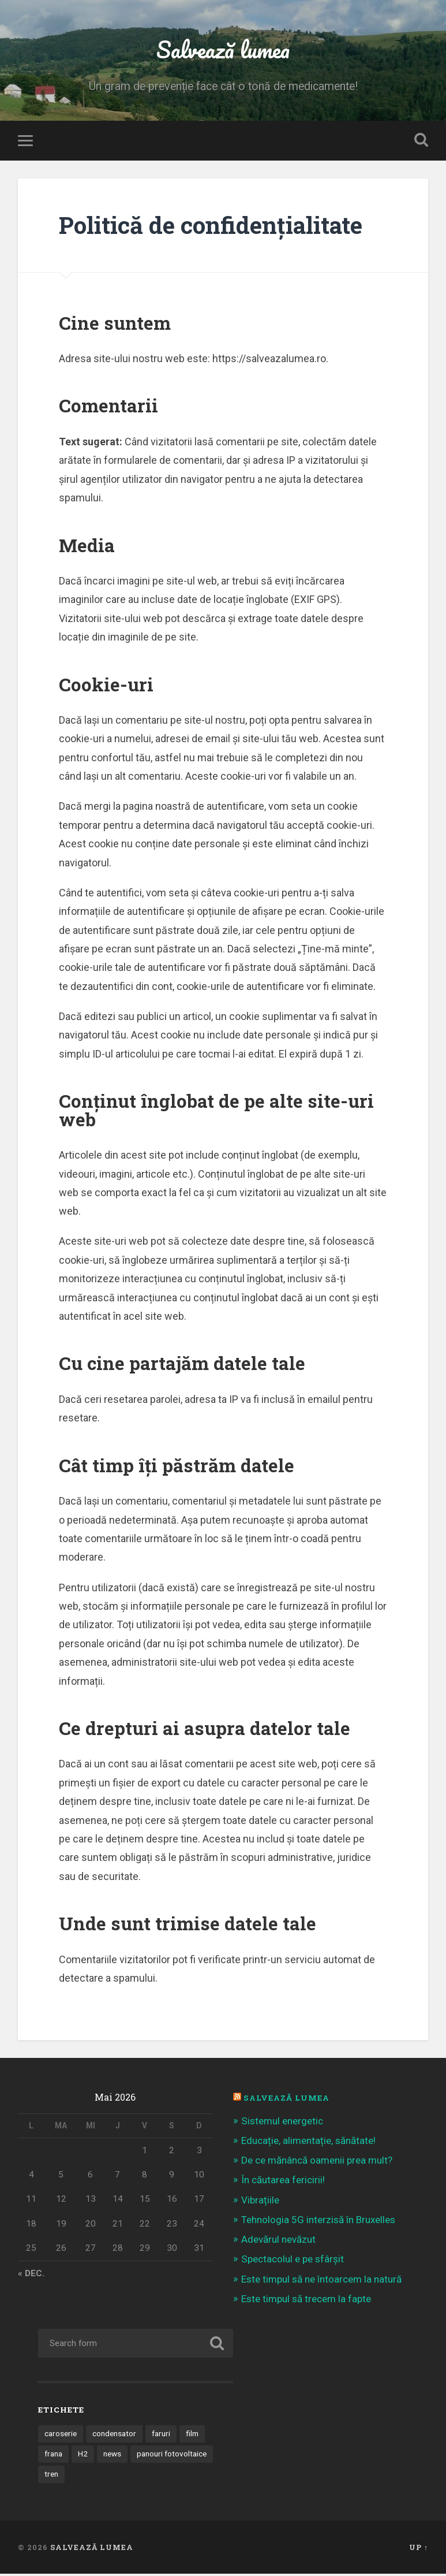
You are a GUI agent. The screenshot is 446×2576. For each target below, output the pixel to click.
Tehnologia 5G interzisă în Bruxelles (318, 2221)
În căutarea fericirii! (283, 2182)
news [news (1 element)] (112, 2455)
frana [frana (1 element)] (53, 2455)
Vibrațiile (260, 2202)
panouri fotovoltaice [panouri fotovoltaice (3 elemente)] (172, 2455)
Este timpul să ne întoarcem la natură (321, 2281)
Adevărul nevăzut (278, 2241)
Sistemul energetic (282, 2122)
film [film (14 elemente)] (192, 2435)
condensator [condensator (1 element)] (114, 2435)
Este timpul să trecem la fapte (306, 2300)
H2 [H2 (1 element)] (83, 2455)
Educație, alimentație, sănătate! (308, 2143)
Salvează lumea (223, 49)
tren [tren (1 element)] (51, 2475)
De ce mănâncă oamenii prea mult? (316, 2162)
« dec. (31, 2275)
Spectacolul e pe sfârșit (292, 2261)
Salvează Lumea (286, 2100)
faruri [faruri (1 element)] (161, 2435)
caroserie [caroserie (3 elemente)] (60, 2435)
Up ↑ (418, 2548)
